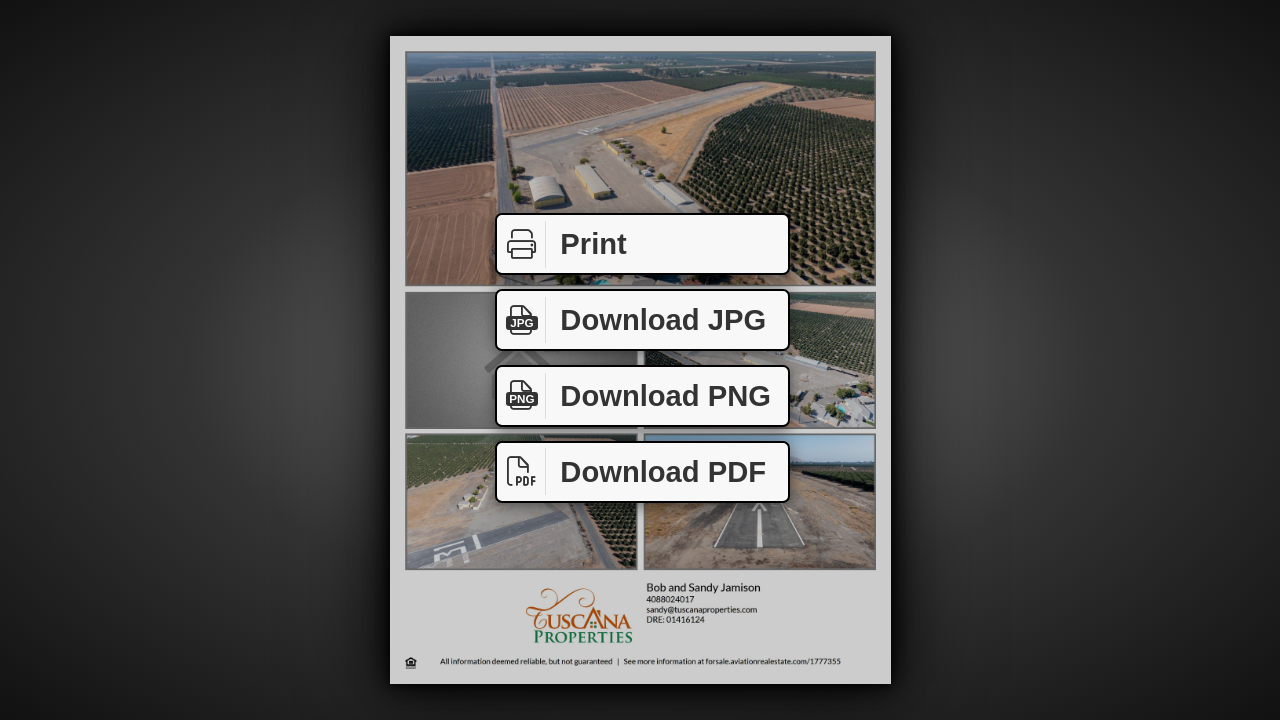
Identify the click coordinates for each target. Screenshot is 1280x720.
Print (562, 244)
